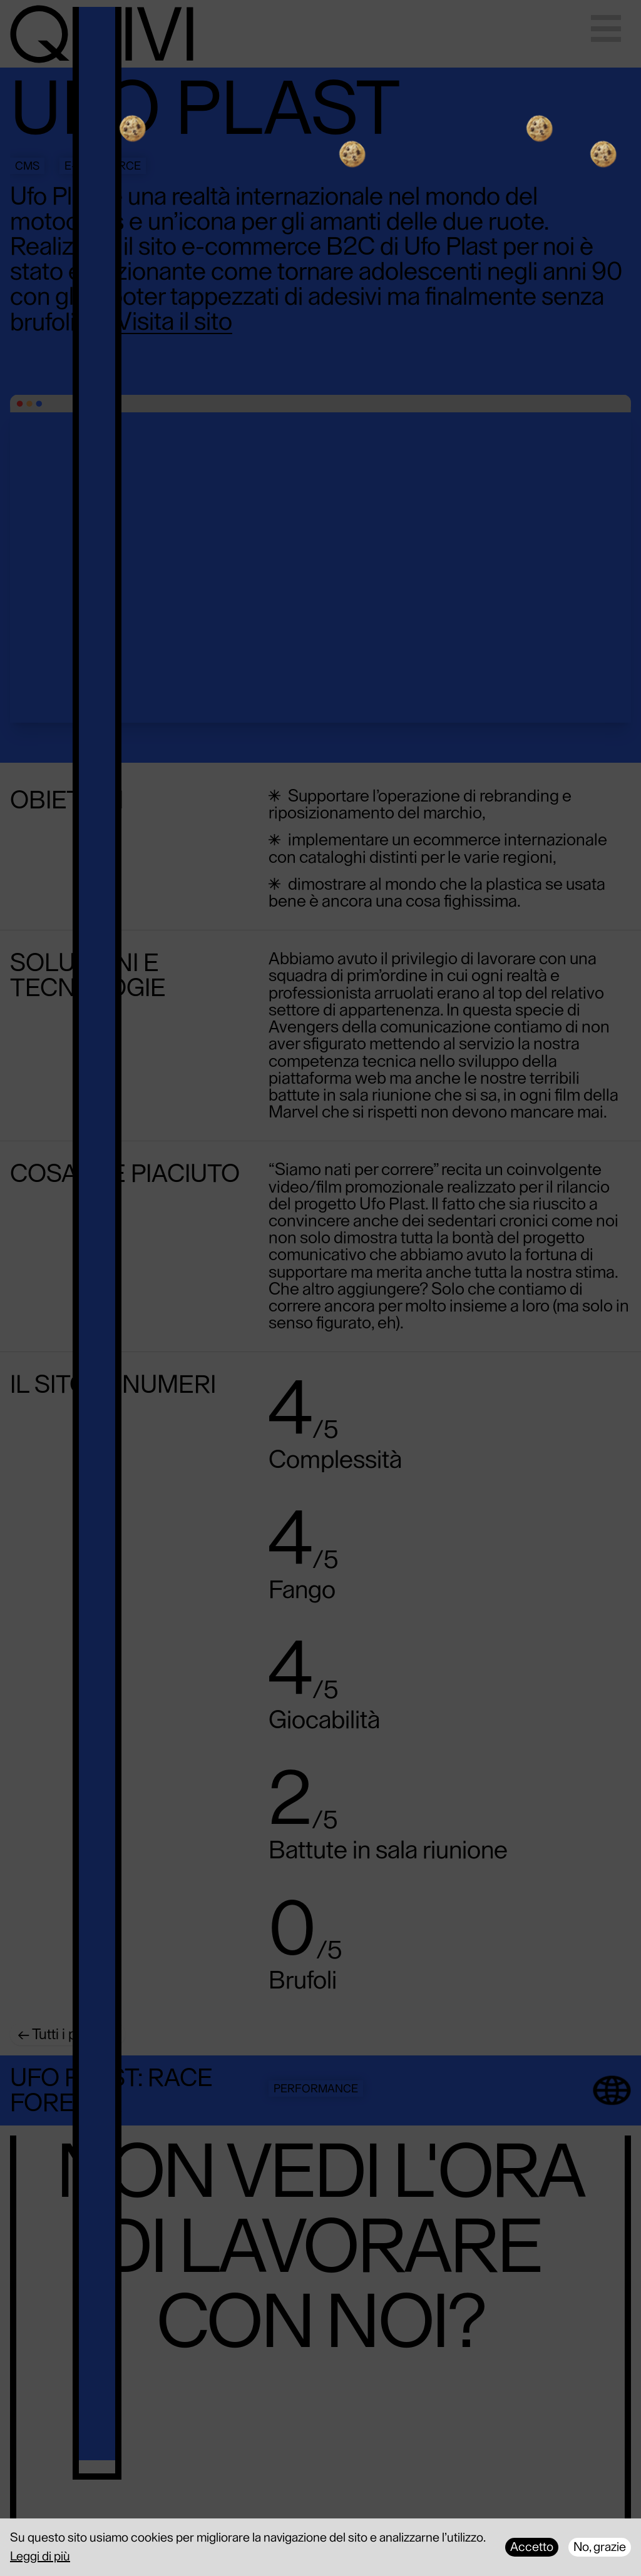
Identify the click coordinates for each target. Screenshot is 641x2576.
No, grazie (599, 2547)
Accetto (531, 2547)
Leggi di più (40, 2556)
